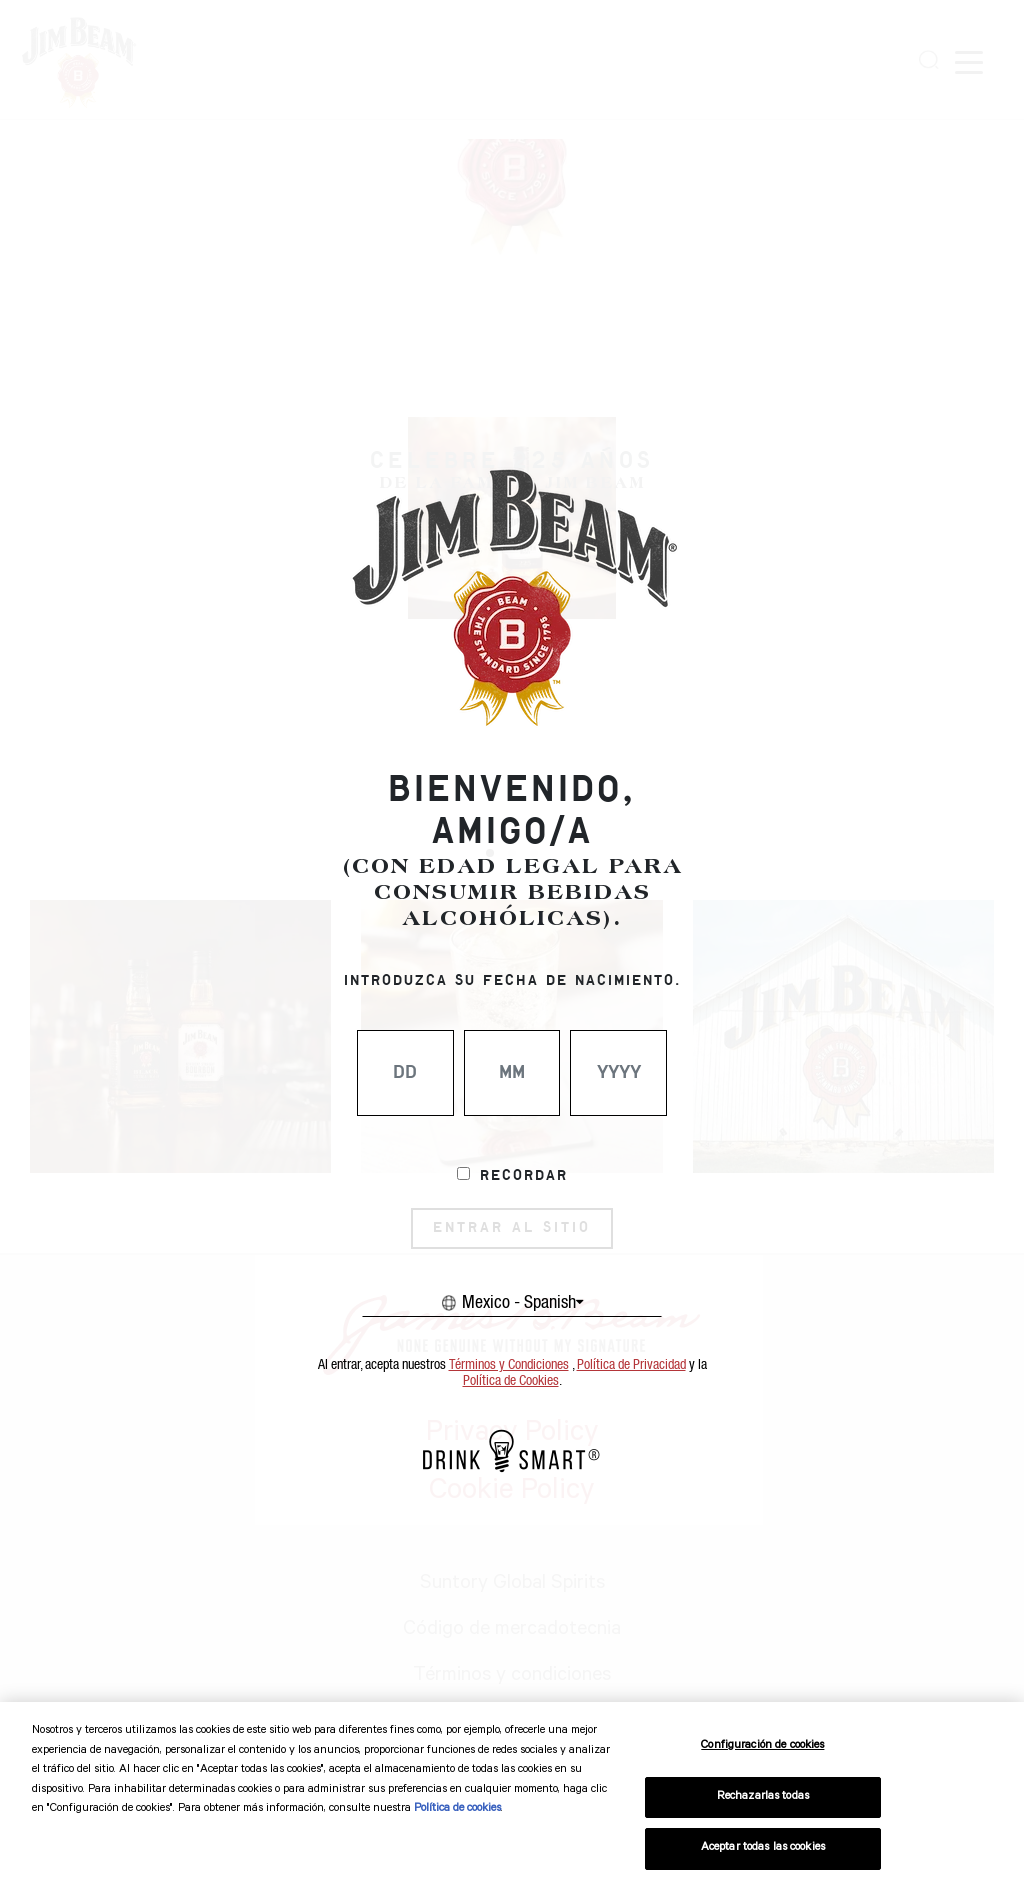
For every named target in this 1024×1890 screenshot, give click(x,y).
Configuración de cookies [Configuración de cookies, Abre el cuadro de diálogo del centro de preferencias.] (762, 1746)
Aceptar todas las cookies (763, 1848)
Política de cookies (457, 1809)
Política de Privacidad (631, 1365)
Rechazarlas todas (763, 1797)
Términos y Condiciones (509, 1365)
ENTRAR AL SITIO (512, 1228)
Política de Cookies (511, 1381)
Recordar (524, 1176)
